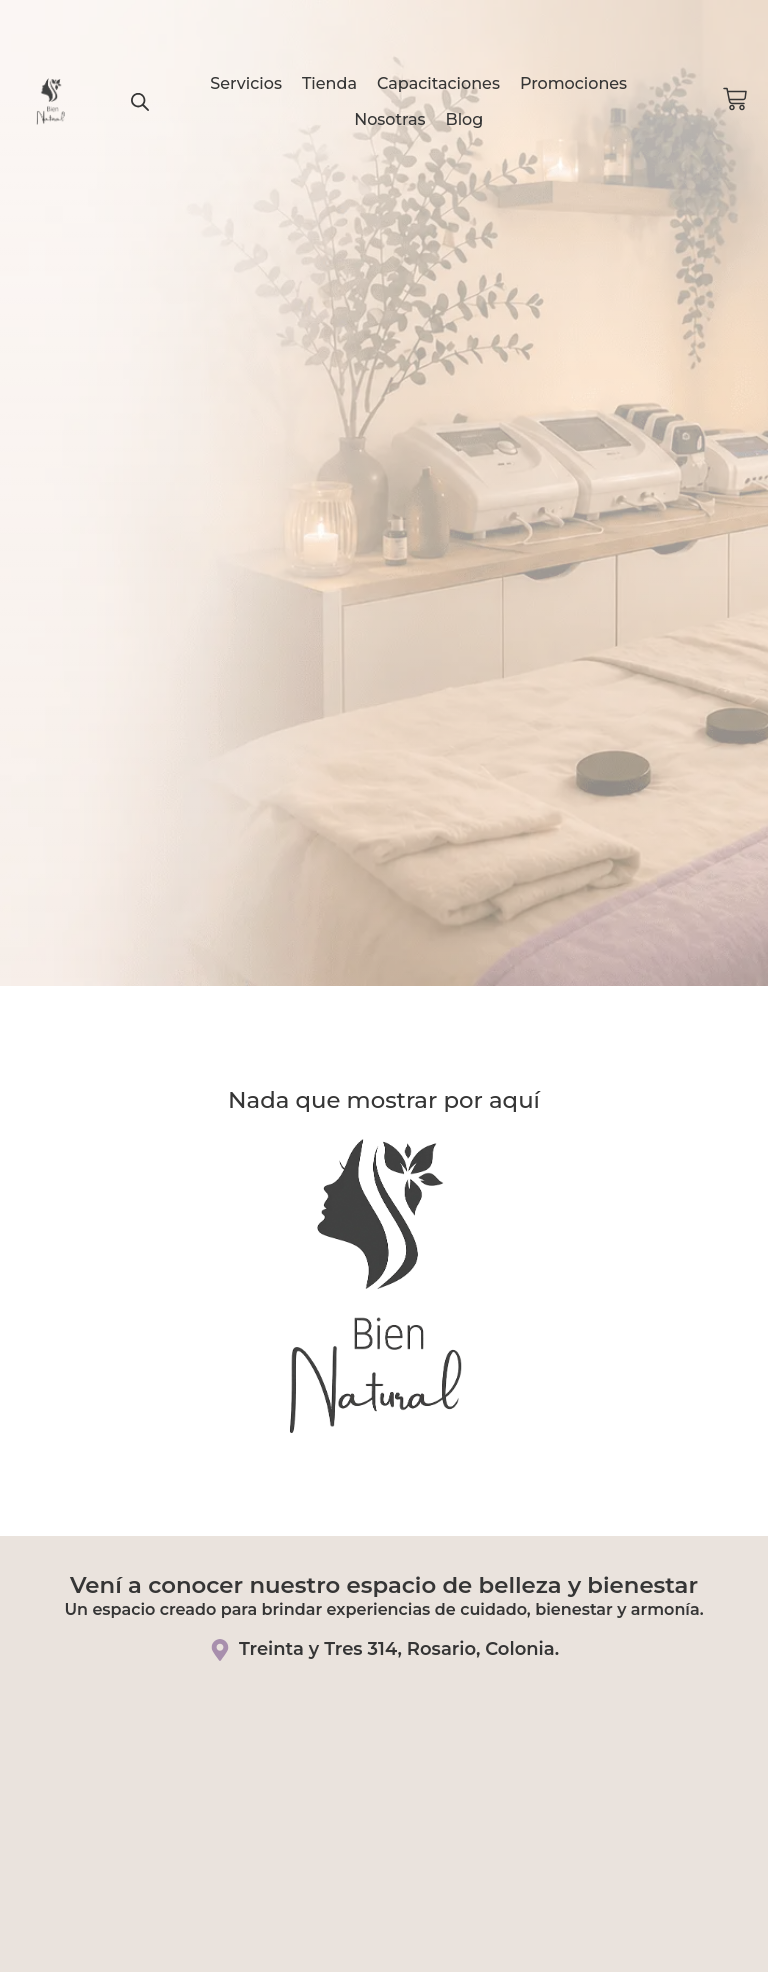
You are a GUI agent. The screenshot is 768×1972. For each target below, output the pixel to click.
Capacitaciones (438, 83)
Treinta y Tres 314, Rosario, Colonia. (399, 1649)
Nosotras (389, 119)
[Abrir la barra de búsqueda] (140, 102)
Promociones (573, 83)
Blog (465, 119)
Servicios (246, 83)
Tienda (329, 83)
